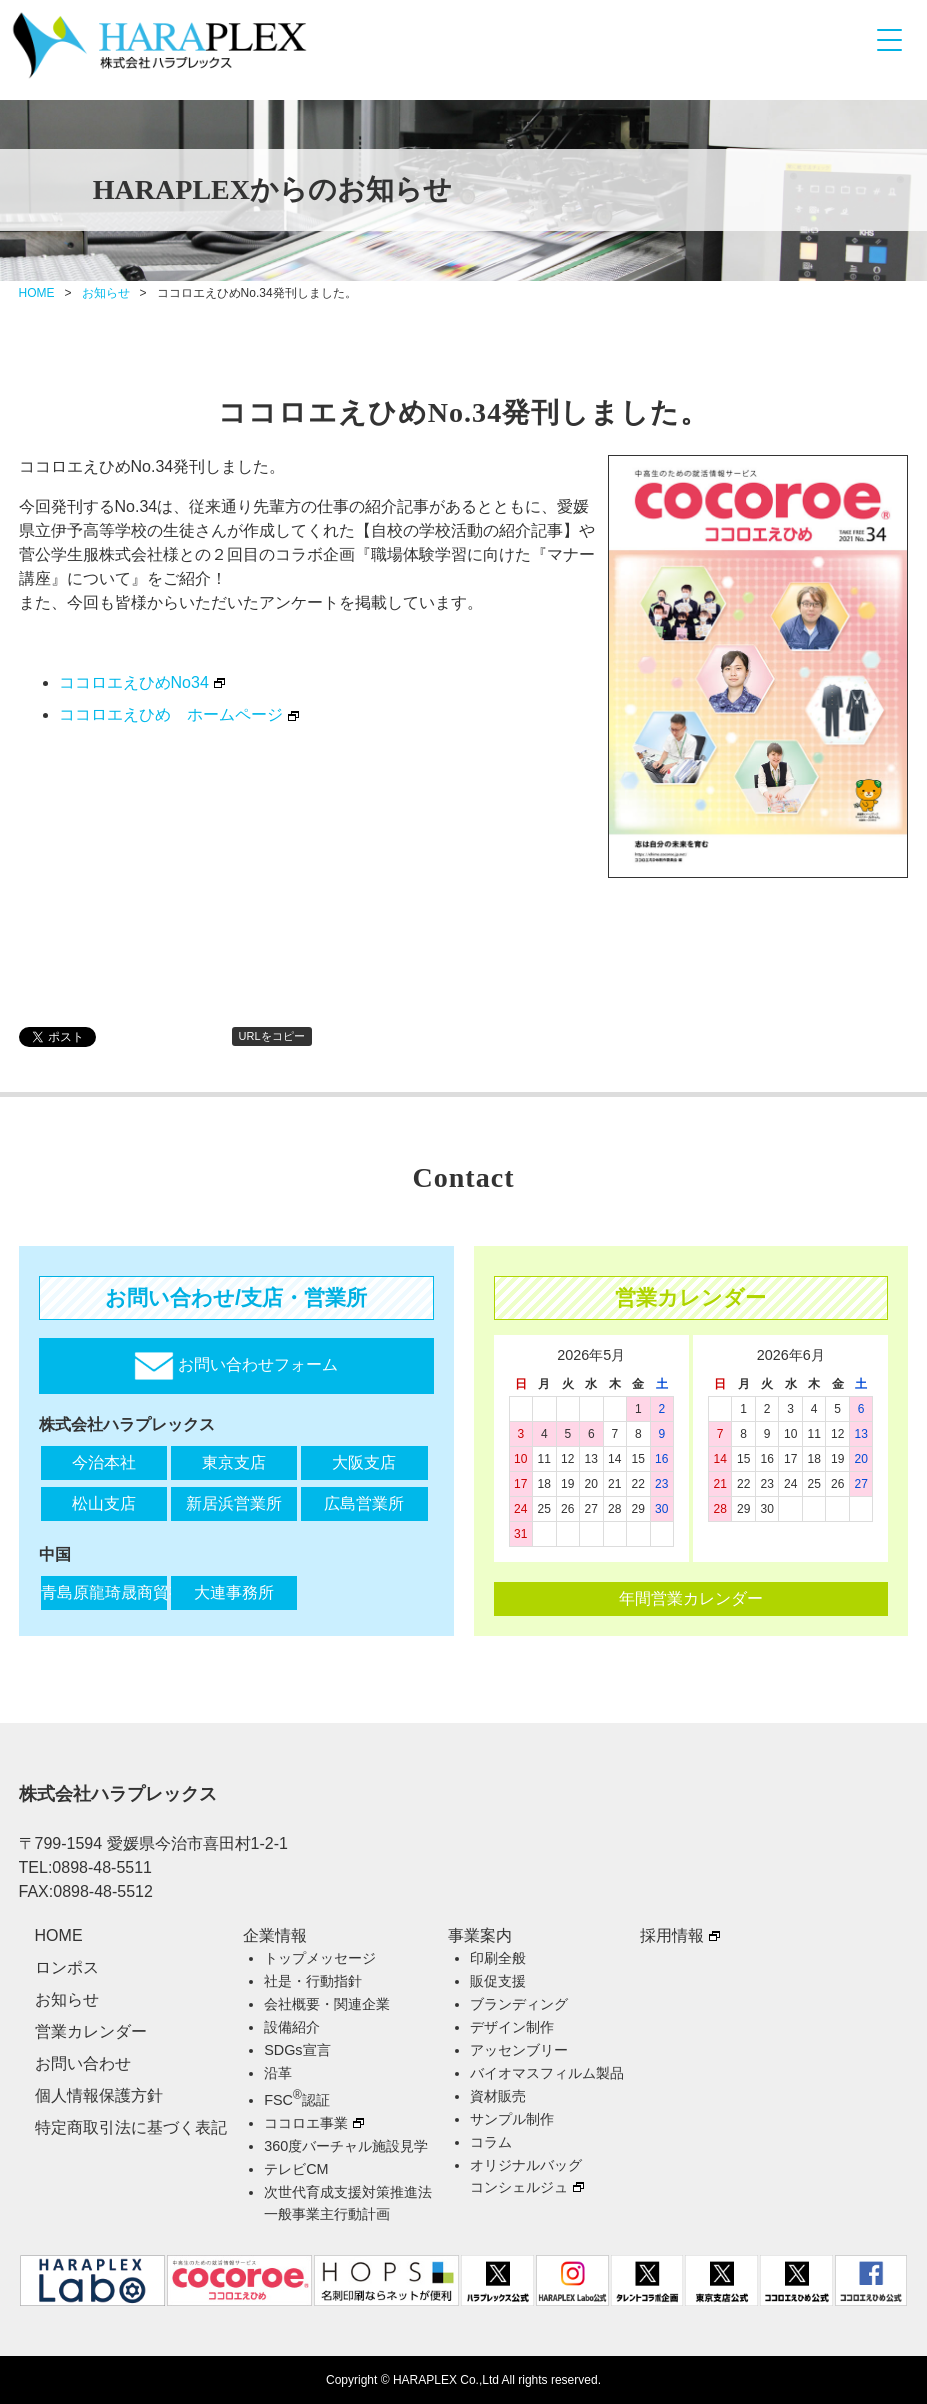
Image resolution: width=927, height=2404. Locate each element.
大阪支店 (364, 1462)
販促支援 (498, 1981)
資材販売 (498, 2096)
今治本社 (104, 1462)
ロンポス (67, 1967)
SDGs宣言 (297, 2050)
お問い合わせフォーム (236, 1366)
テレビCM (296, 2169)
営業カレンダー (91, 2031)
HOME (37, 293)
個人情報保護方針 (99, 2095)
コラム (491, 2142)
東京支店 (234, 1462)
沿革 (278, 2073)
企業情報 (275, 1935)
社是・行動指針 (313, 1981)
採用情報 (672, 1935)
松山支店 (104, 1503)
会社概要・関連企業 (327, 2004)
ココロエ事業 (306, 2123)
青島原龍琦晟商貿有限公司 (104, 1592)
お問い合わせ (83, 2063)
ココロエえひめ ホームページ (171, 714)
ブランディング (519, 2004)
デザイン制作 (512, 2027)
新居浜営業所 (234, 1503)
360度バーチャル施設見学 (346, 2146)
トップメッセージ (320, 1958)
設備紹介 (292, 2027)
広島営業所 (364, 1503)
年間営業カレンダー (691, 1598)
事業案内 (480, 1935)
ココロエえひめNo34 (134, 682)
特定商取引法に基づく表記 (131, 2127)
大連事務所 (234, 1592)
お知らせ (106, 293)
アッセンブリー (519, 2050)
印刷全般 (498, 1958)
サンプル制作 (512, 2119)
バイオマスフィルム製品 (547, 2073)
